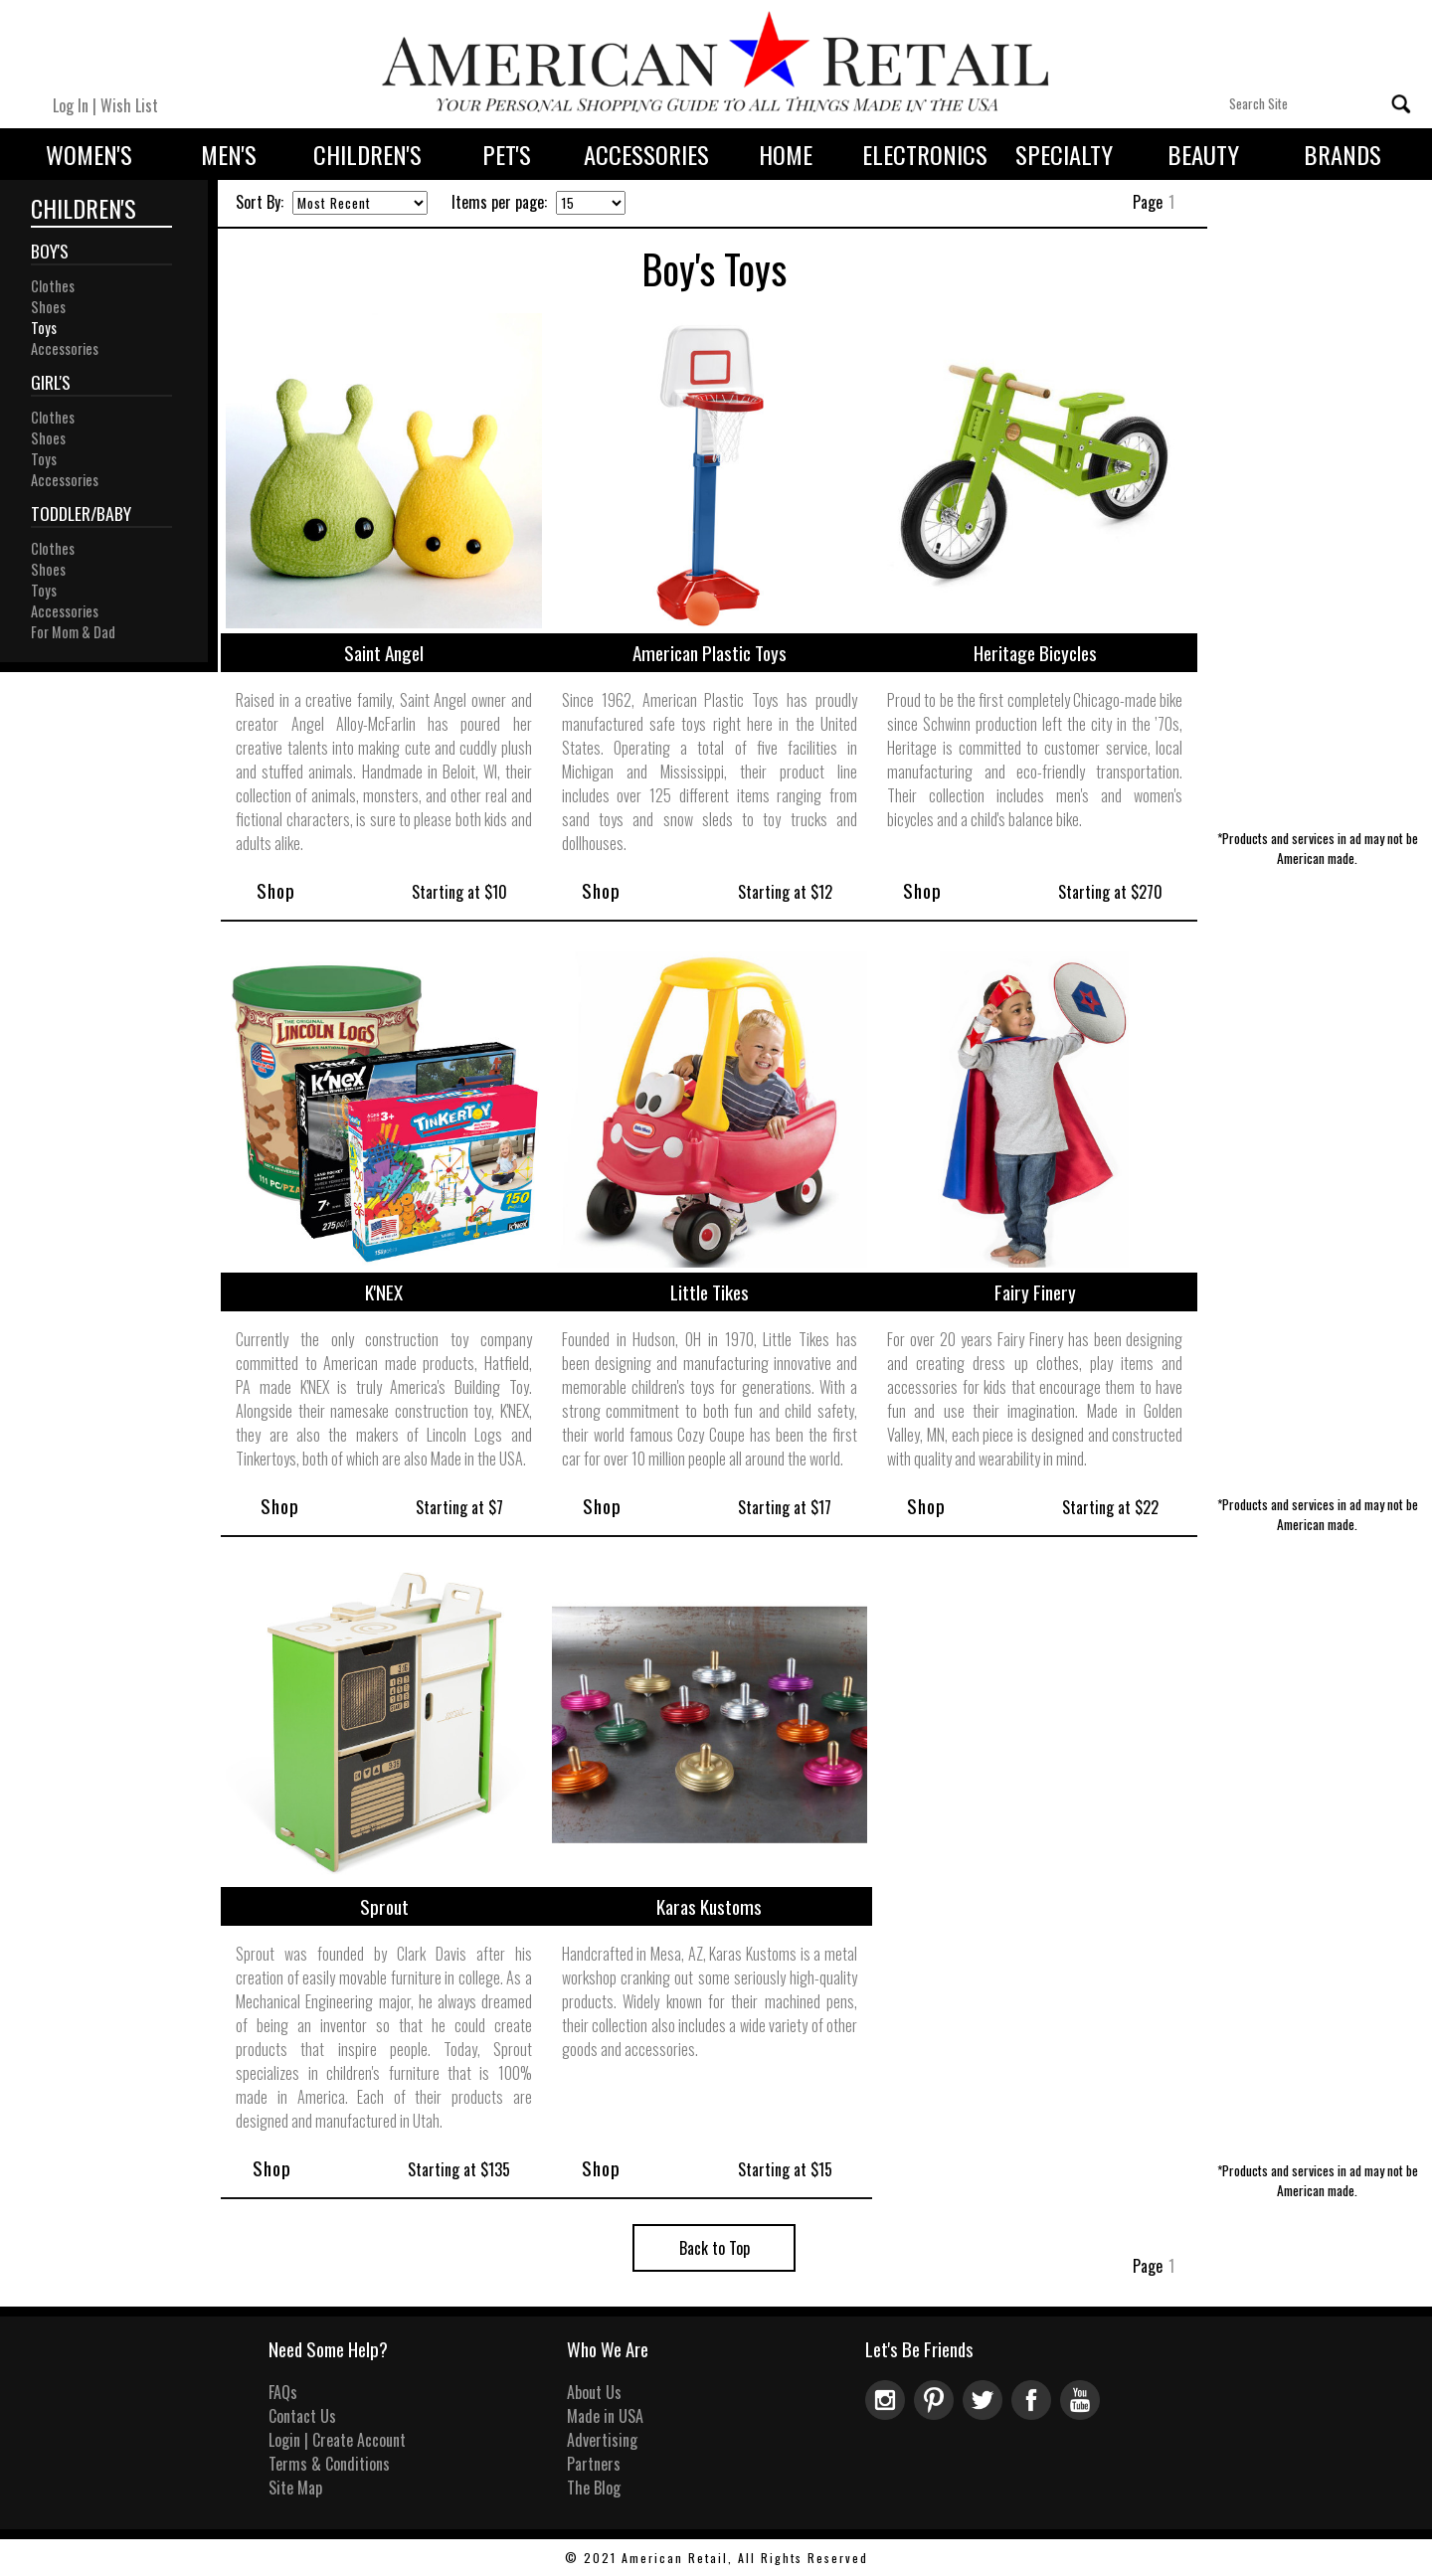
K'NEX (384, 1292)
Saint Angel (384, 652)
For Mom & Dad (73, 631)
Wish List (129, 105)
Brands (1342, 154)
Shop (276, 890)
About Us (594, 2392)
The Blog (594, 2487)
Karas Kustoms (709, 1906)
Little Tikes (709, 1292)
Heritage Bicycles (1035, 652)
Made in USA (605, 2416)
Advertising (602, 2440)
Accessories (646, 154)
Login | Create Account (337, 2440)
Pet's (506, 154)
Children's (367, 154)
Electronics (924, 154)
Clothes (53, 285)
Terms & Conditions (329, 2464)
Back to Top (714, 2248)
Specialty (1064, 154)
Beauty (1203, 154)
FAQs (282, 2392)
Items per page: (499, 202)
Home (785, 154)
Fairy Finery (1035, 1292)
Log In (71, 105)
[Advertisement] (1316, 525)
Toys (44, 327)
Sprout (384, 1906)
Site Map (295, 2487)
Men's (229, 154)
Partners (594, 2464)
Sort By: (259, 202)
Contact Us (302, 2416)
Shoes (48, 306)
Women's (89, 154)
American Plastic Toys (709, 652)
